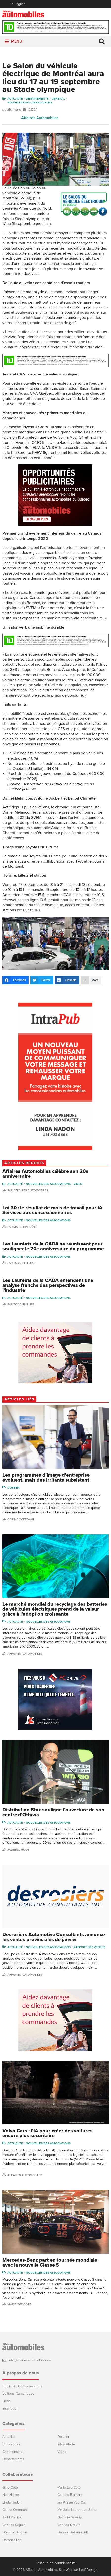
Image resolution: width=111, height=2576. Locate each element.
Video (78, 1183)
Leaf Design (88, 2570)
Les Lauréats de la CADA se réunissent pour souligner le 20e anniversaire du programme (53, 1246)
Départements (37, 98)
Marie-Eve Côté (25, 1226)
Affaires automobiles (30, 1190)
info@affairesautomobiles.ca (29, 2360)
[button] (16, 41)
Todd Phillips (23, 1263)
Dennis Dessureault (72, 2532)
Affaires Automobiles (39, 117)
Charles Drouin (68, 2525)
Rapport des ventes (89, 1947)
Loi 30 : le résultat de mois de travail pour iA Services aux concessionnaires (52, 1210)
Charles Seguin (14, 2525)
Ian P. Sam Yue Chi (71, 2502)
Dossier (13, 1487)
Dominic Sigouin (14, 2532)
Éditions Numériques (18, 2393)
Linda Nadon (12, 2502)
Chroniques (11, 2444)
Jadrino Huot (18, 1849)
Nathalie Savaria (69, 2517)
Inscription (10, 2408)
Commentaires (13, 2452)
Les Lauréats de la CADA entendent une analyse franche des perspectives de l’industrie (47, 1285)
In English (17, 4)
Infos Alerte (66, 2444)
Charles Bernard (69, 2495)
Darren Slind (11, 2540)
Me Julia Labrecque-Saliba (77, 2510)
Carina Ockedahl (21, 1519)
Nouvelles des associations (29, 102)
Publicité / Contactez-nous (22, 2386)
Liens (6, 2401)
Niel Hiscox (11, 2495)
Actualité (15, 98)
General (58, 98)
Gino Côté (10, 2487)
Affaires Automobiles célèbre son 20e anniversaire (45, 1173)
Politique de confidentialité (56, 2563)
